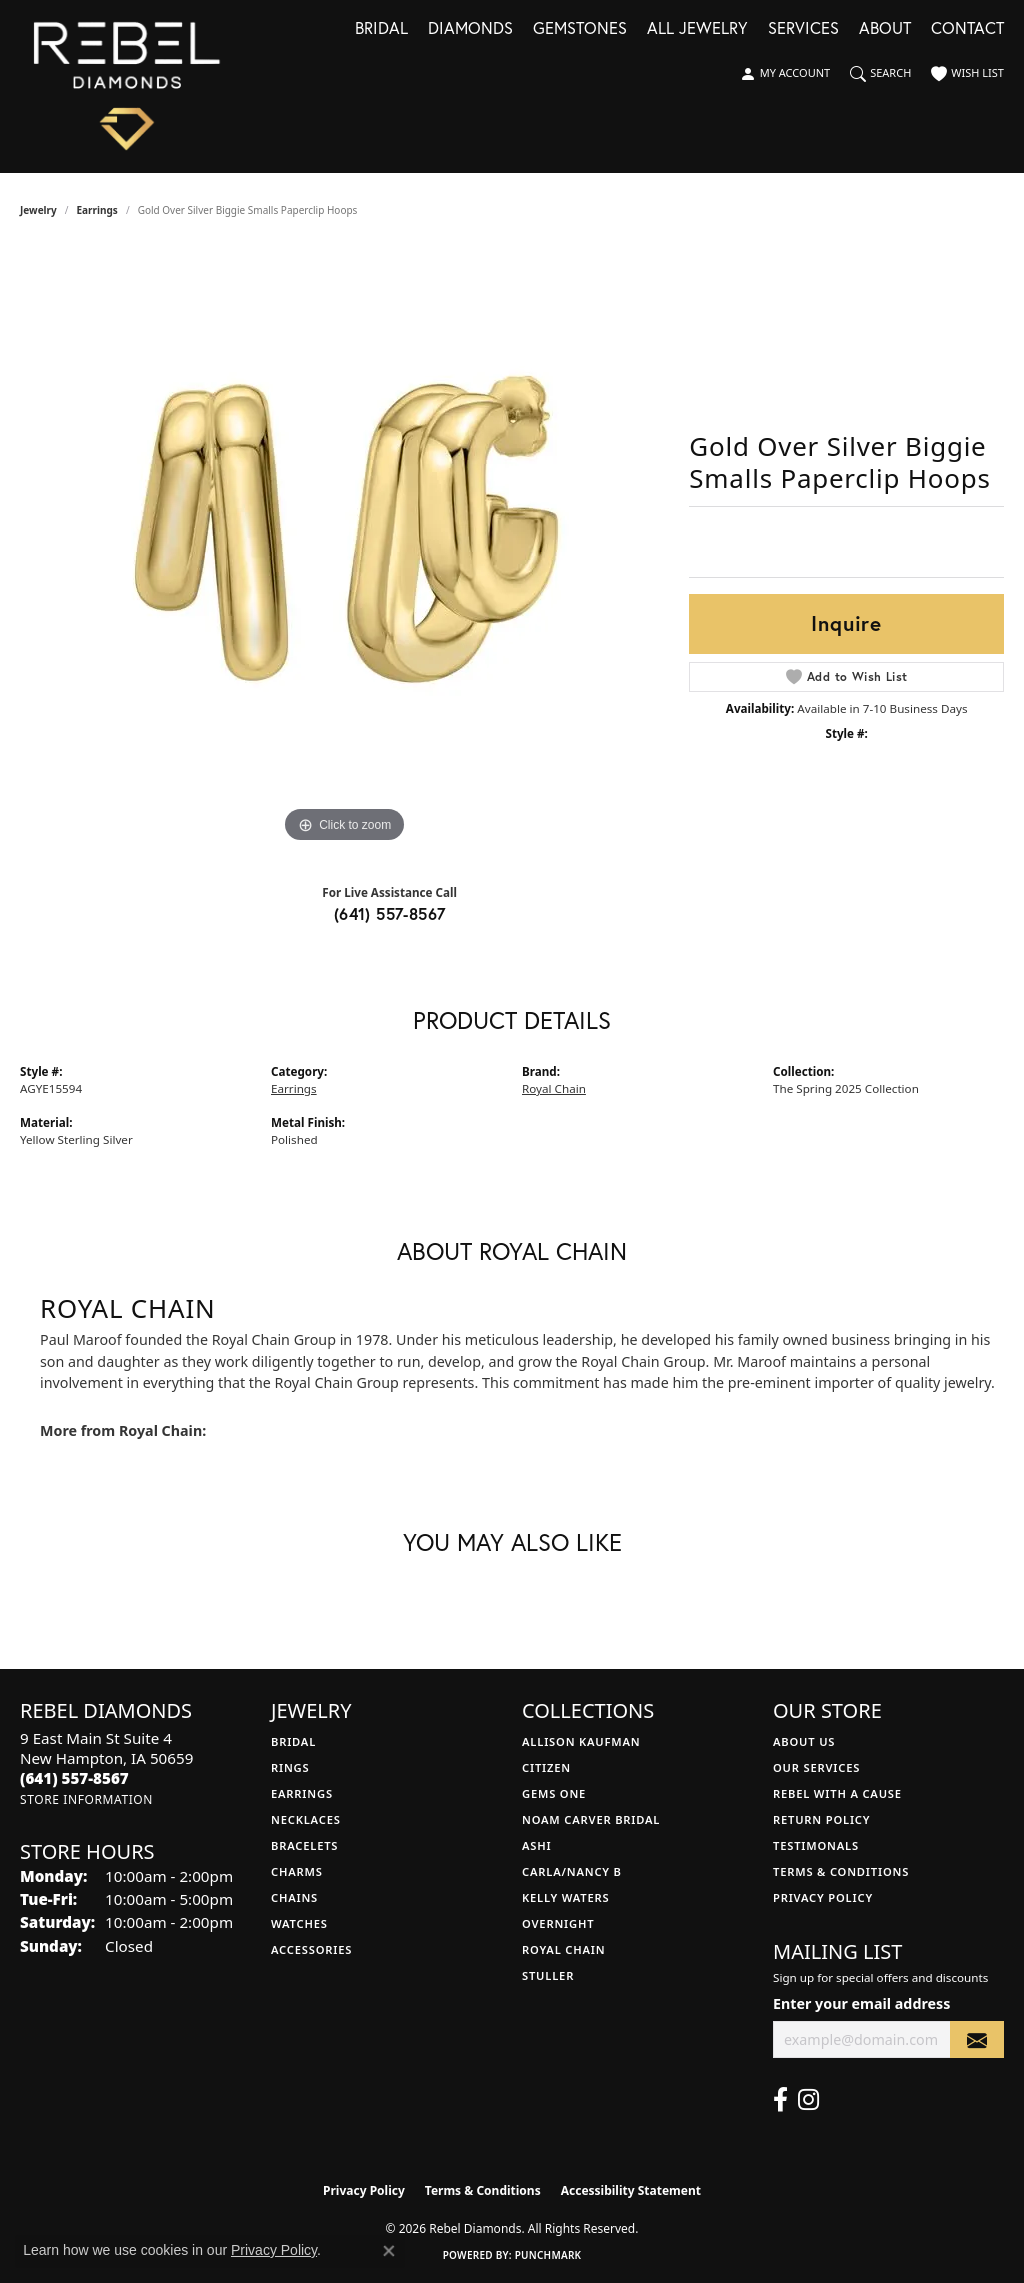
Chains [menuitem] (294, 1897)
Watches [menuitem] (299, 1923)
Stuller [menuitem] (548, 1975)
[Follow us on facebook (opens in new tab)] (780, 2100)
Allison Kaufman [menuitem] (581, 1741)
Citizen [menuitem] (546, 1767)
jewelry (38, 210)
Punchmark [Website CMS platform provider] (548, 2255)
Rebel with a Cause (837, 1793)
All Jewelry (697, 29)
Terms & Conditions (841, 1871)
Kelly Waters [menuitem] (566, 1897)
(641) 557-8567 (390, 913)
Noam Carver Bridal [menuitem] (591, 1819)
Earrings (97, 210)
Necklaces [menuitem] (306, 1819)
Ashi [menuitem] (536, 1845)
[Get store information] (86, 1799)
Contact (967, 29)
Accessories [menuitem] (311, 1949)
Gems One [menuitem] (554, 1793)
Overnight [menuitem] (558, 1923)
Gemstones (580, 29)
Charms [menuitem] (297, 1871)
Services (803, 29)
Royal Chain (554, 1088)
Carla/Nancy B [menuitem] (572, 1871)
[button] (785, 74)
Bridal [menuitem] (293, 1741)
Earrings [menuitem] (302, 1793)
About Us (804, 1741)
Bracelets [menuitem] (304, 1845)
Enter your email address (861, 2003)
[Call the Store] (74, 1778)
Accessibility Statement (631, 2190)
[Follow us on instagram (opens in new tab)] (808, 2100)
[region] (345, 548)
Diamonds (470, 29)
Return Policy (821, 1819)
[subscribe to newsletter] (977, 2039)
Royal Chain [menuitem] (563, 1949)
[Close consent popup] (389, 2251)
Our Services (816, 1767)
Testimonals (816, 1845)
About (885, 29)
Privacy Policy (823, 1897)
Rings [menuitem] (290, 1767)
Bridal (381, 29)
